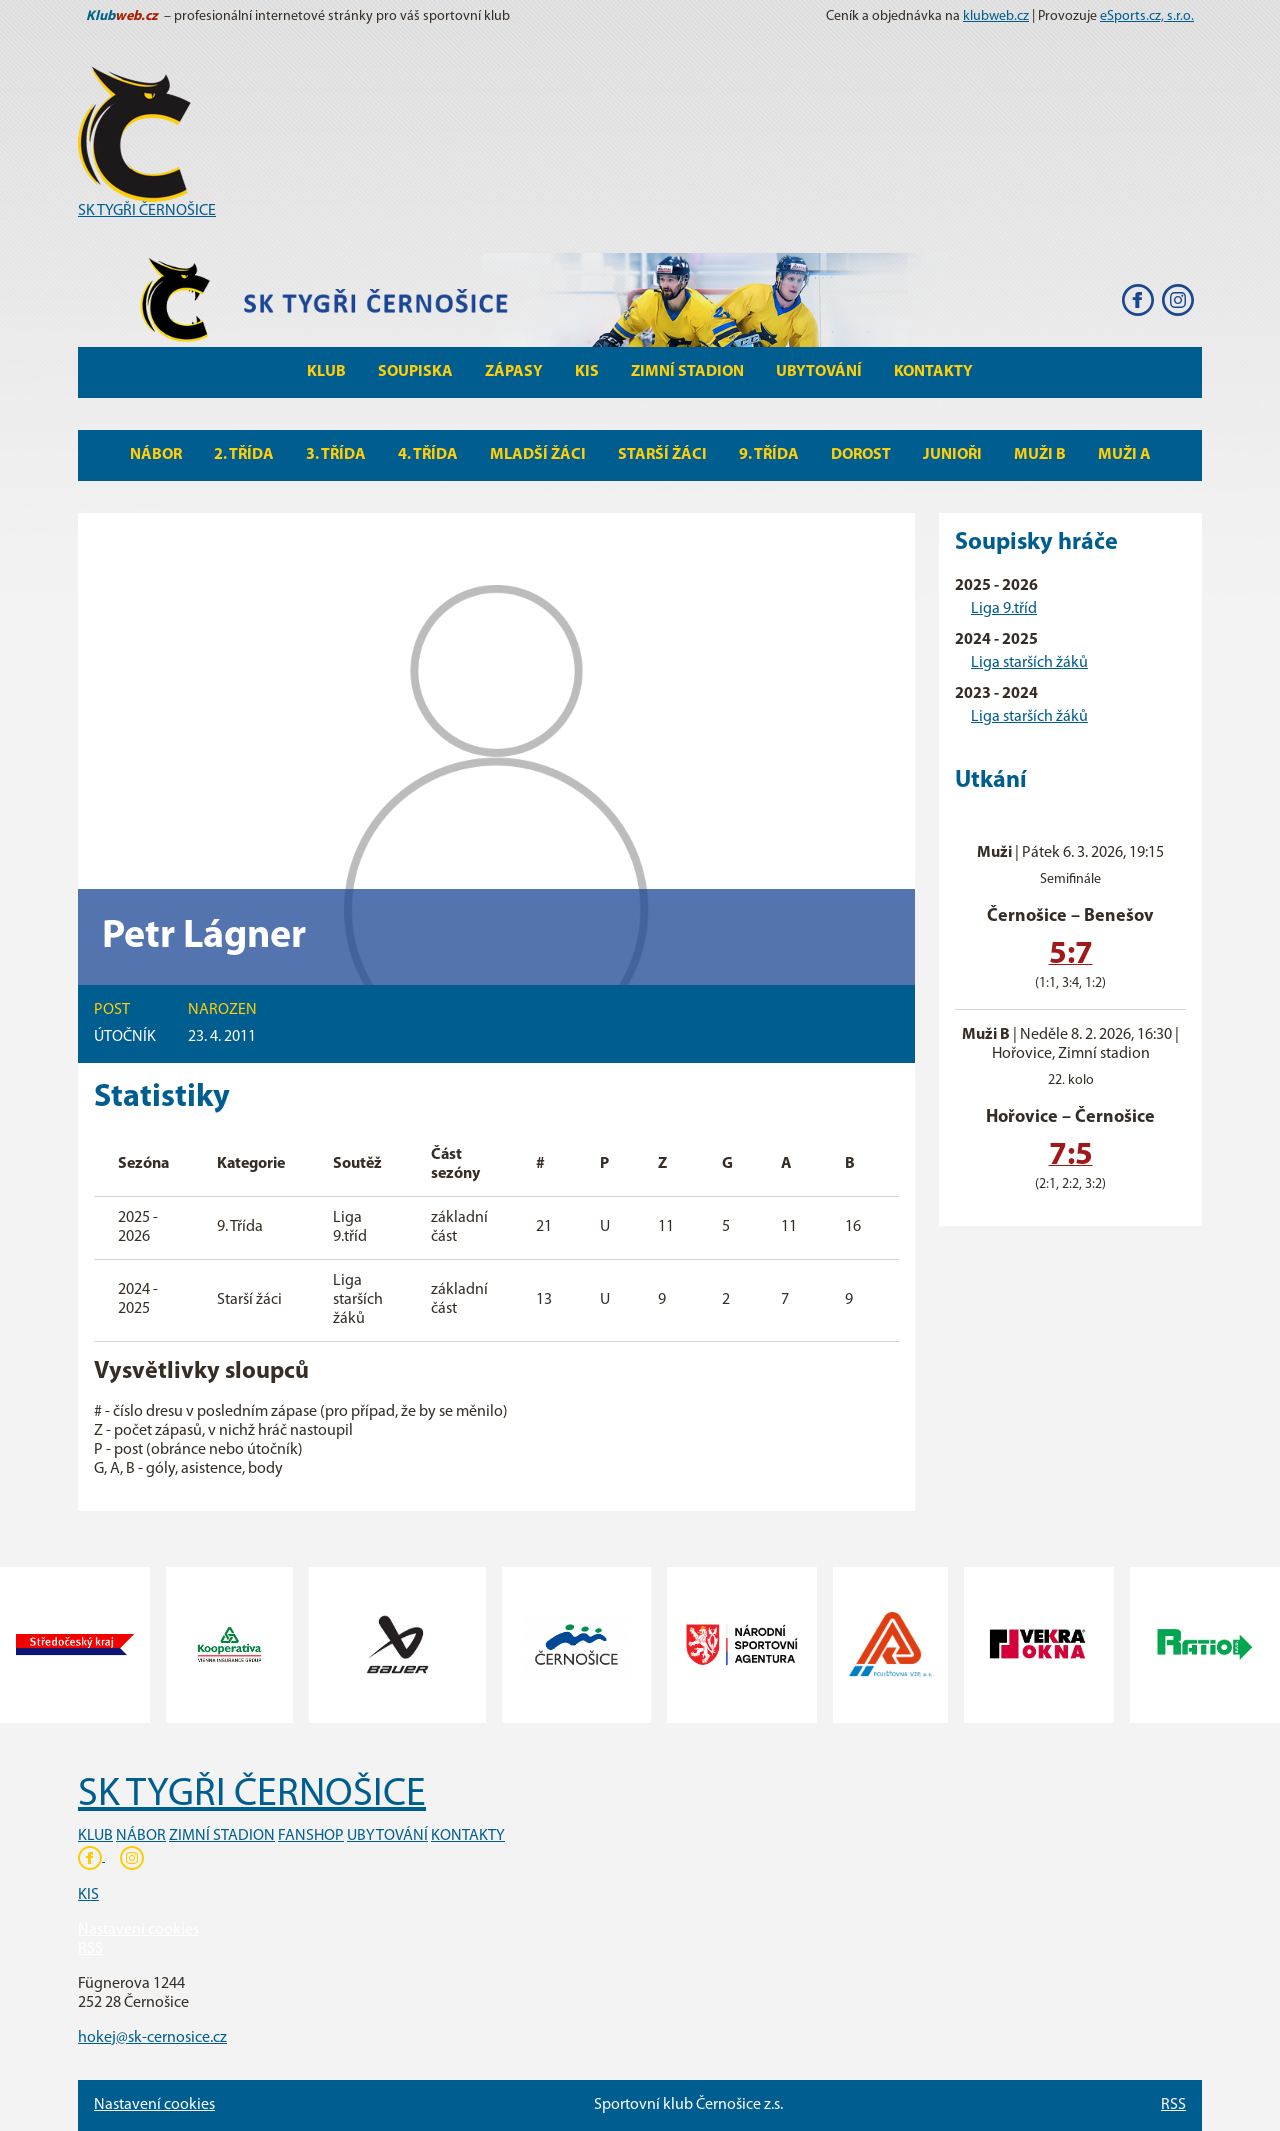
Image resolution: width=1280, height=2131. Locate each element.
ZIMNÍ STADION (222, 1836)
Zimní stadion (687, 372)
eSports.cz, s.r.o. (1147, 16)
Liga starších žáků (1029, 663)
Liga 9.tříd (1004, 609)
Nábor (156, 455)
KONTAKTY (468, 1836)
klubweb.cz (996, 16)
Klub (326, 372)
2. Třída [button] (244, 455)
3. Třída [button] (336, 455)
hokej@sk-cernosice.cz (152, 2038)
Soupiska (415, 372)
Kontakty (933, 372)
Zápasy (514, 372)
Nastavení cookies (138, 1930)
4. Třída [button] (428, 455)
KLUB (95, 1836)
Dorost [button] (861, 455)
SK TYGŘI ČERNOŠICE (147, 211)
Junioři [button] (952, 455)
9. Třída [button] (769, 455)
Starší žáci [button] (662, 455)
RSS (90, 1949)
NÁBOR (141, 1836)
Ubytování (819, 372)
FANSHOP (311, 1836)
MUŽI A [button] (1124, 455)
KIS (587, 372)
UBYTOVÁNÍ (387, 1836)
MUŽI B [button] (1040, 455)
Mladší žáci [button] (538, 455)
